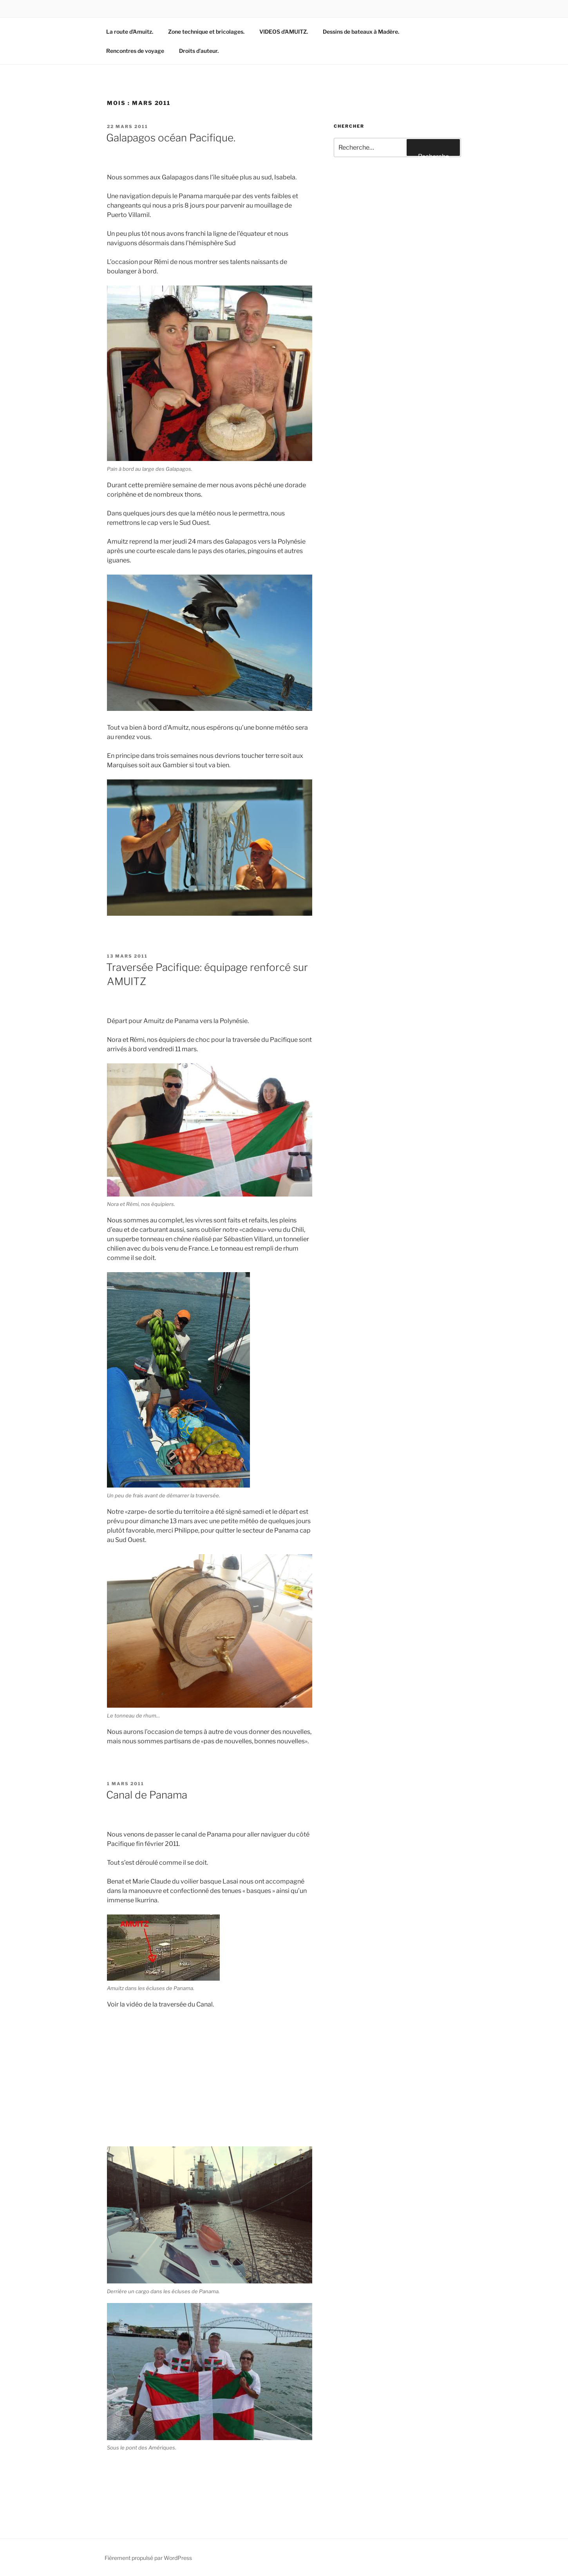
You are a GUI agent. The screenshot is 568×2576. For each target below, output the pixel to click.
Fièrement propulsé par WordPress (148, 2557)
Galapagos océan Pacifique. (170, 138)
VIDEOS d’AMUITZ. (283, 31)
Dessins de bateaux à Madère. (361, 31)
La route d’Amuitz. (129, 31)
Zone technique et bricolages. (206, 31)
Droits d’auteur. (199, 50)
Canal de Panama (146, 1795)
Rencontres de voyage (135, 50)
